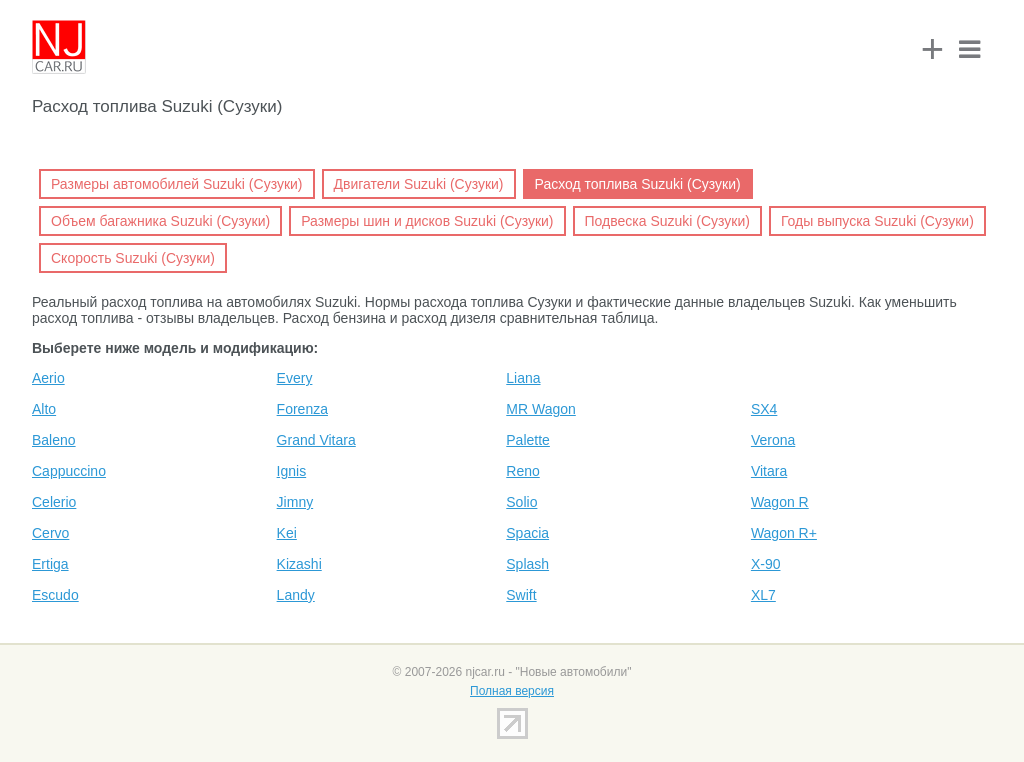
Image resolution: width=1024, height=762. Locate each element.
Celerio (54, 502)
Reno (522, 471)
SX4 (764, 409)
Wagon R (780, 502)
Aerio (48, 378)
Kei (287, 533)
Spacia (527, 533)
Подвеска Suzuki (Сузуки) (667, 221)
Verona (773, 440)
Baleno (54, 440)
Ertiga (50, 564)
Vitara (769, 471)
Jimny (295, 502)
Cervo (50, 533)
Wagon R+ (784, 533)
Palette (528, 440)
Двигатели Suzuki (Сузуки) (419, 184)
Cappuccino (69, 471)
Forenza (302, 409)
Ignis (292, 471)
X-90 (766, 564)
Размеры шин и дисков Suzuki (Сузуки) (427, 221)
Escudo (55, 595)
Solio (521, 502)
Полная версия (512, 691)
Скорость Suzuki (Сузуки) (133, 258)
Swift (521, 595)
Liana (523, 378)
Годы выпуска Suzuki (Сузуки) (877, 221)
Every (295, 378)
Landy (296, 595)
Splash (527, 564)
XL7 (763, 595)
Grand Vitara (316, 440)
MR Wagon (541, 409)
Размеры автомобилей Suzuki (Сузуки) (177, 184)
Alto (44, 409)
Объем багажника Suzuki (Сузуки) (160, 221)
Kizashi (299, 564)
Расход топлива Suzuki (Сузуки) (638, 184)
